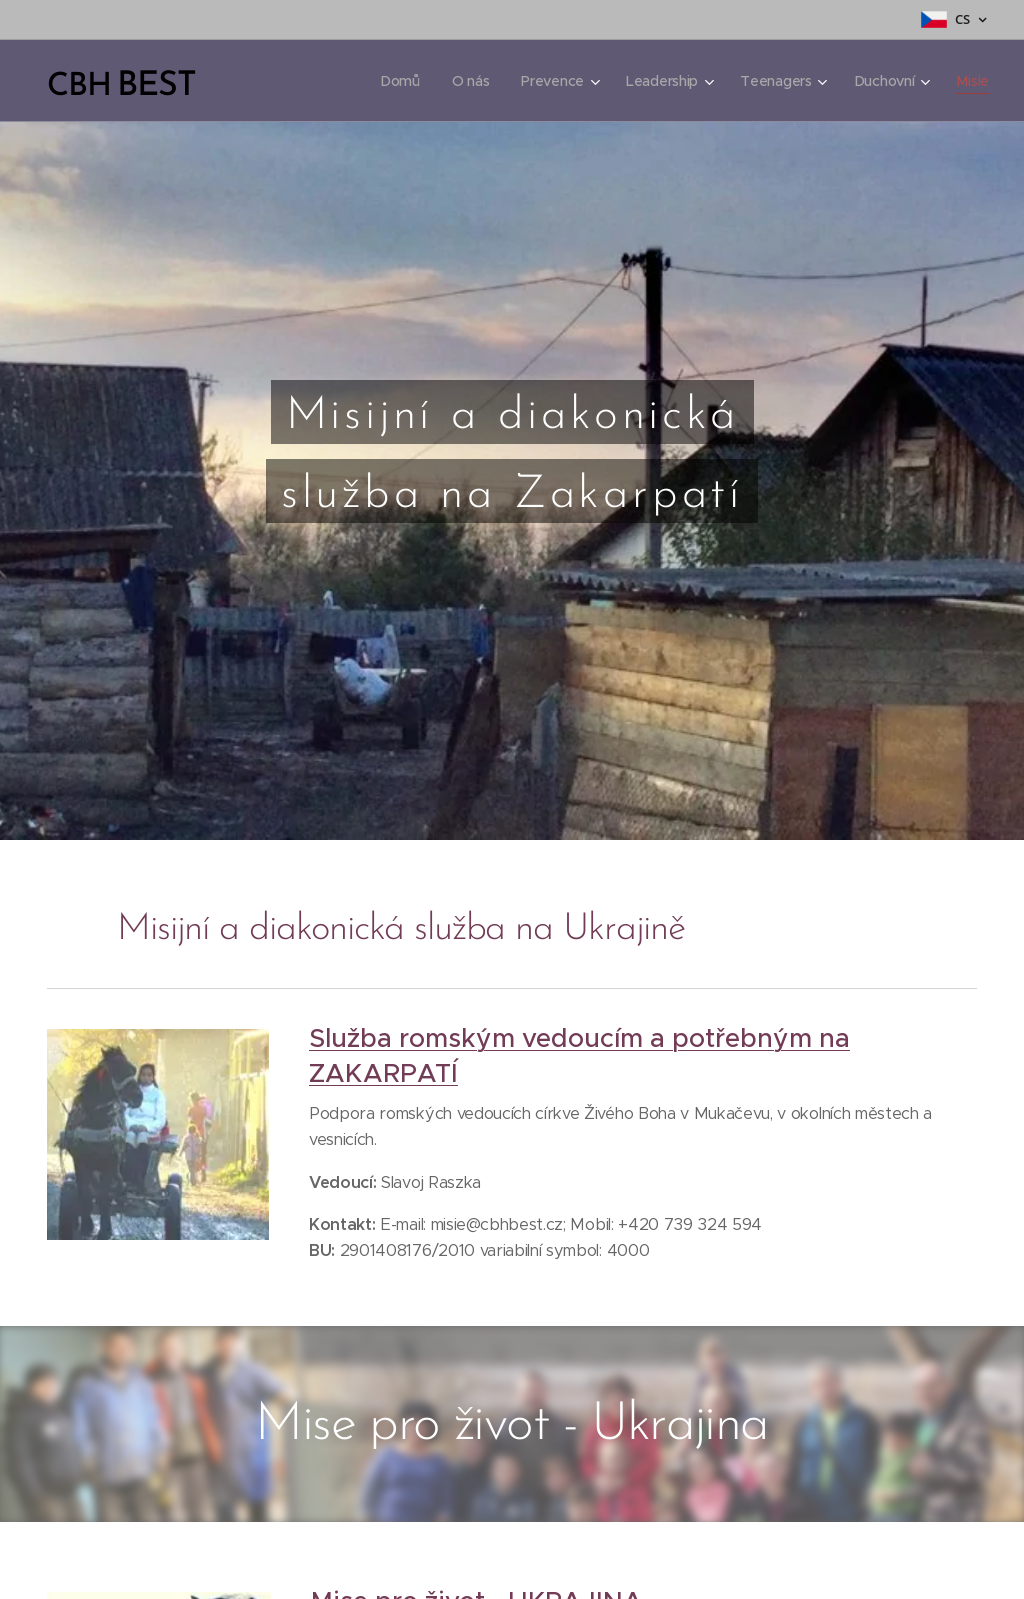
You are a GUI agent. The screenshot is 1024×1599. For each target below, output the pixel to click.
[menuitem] (394, 81)
